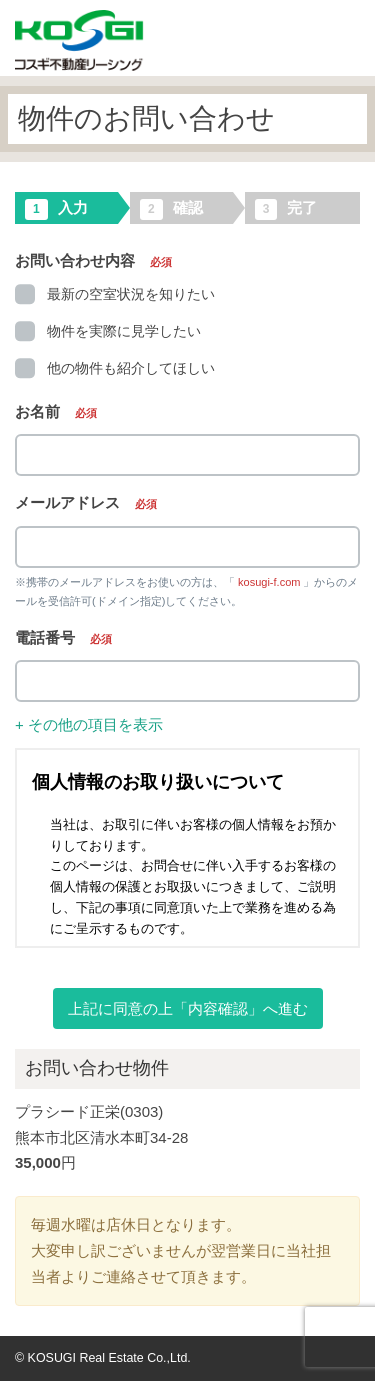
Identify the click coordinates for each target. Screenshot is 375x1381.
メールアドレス (86, 502)
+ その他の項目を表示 (89, 724)
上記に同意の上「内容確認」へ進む (188, 1008)
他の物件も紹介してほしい (115, 368)
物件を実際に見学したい (108, 331)
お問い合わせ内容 (93, 260)
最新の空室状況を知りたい (115, 294)
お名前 (56, 411)
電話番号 (63, 637)
